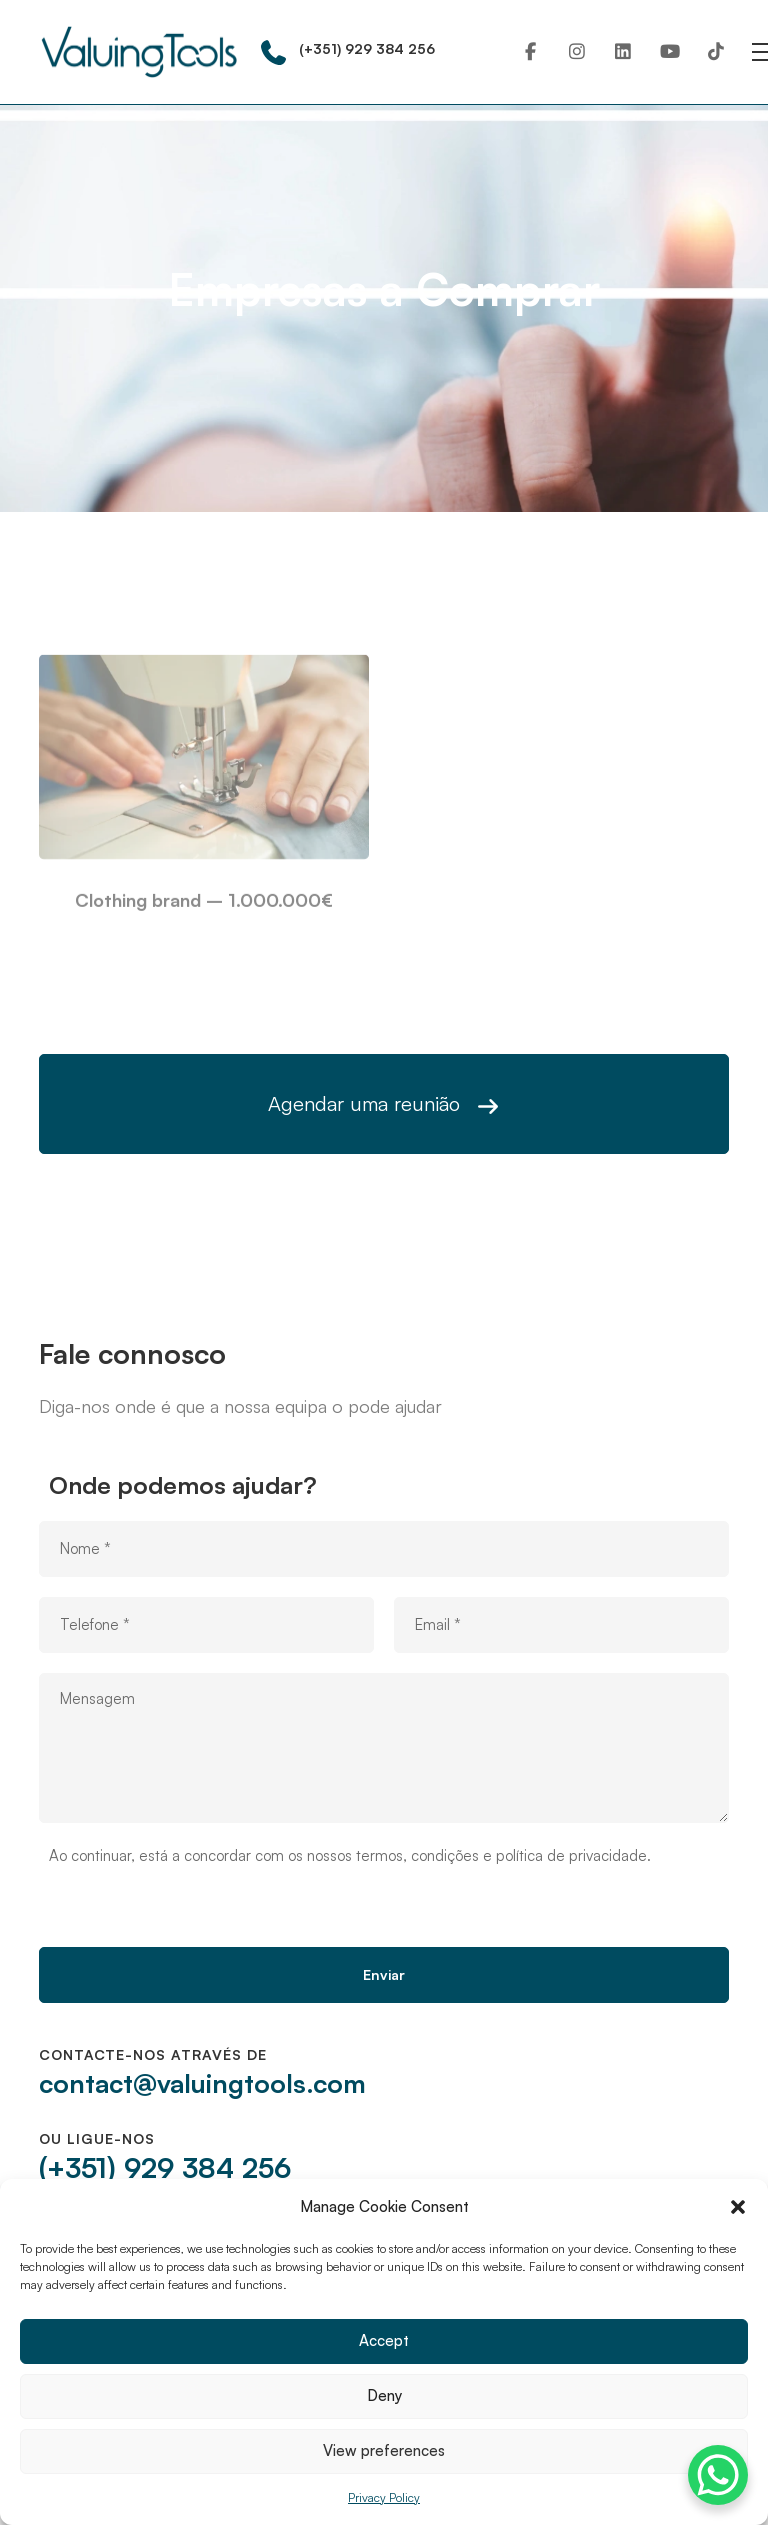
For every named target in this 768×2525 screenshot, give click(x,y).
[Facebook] (530, 51)
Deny (384, 2395)
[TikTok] (716, 51)
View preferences (384, 2450)
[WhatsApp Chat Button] (718, 2475)
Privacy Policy (384, 2497)
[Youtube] (670, 51)
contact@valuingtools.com (203, 2083)
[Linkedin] (623, 51)
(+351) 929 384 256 (165, 2167)
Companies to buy (378, 349)
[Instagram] (577, 51)
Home (279, 349)
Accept (384, 2340)
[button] (738, 2207)
